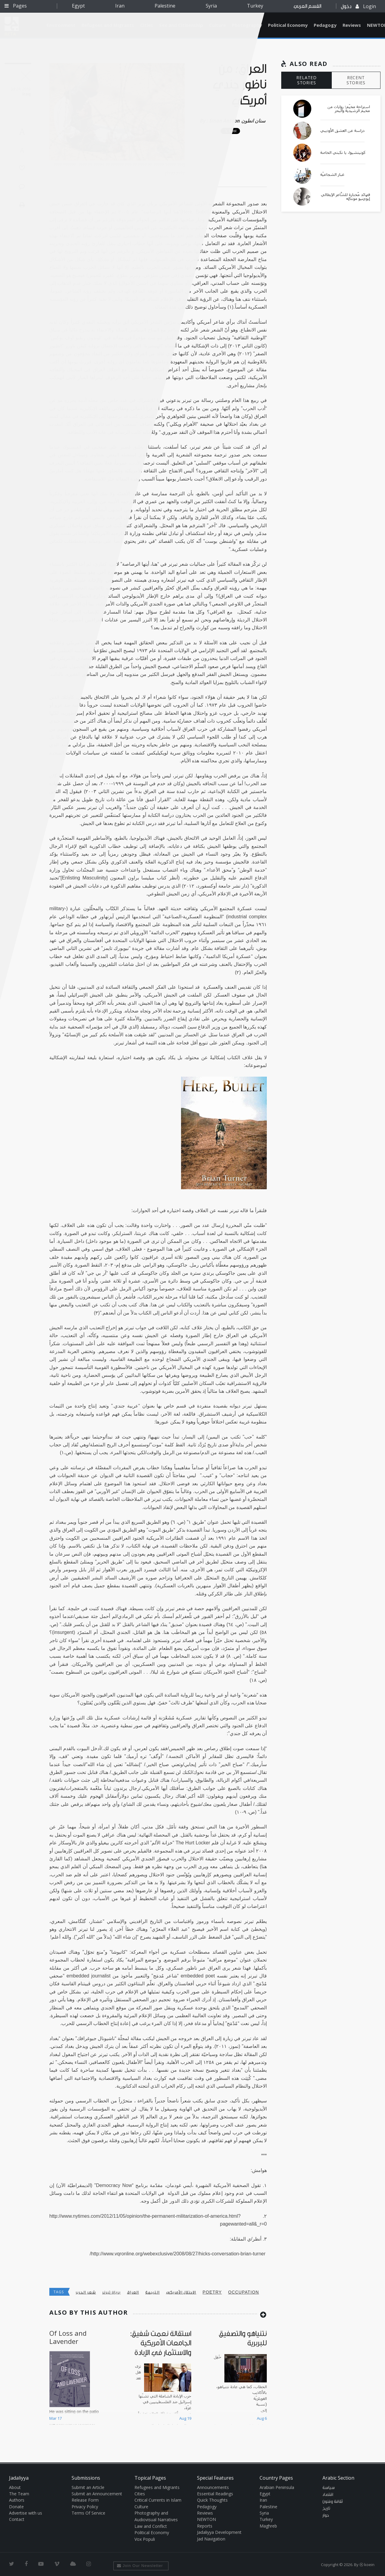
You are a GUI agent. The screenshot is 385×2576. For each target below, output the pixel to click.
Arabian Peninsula (277, 2487)
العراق (133, 2292)
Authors (16, 2500)
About (15, 2487)
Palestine (165, 5)
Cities (139, 2494)
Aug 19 (185, 2418)
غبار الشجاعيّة (332, 175)
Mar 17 (55, 2418)
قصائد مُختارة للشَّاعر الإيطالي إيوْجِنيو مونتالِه (345, 197)
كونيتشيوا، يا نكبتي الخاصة (342, 153)
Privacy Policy (85, 2506)
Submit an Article (88, 2487)
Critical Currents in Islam (157, 2500)
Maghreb (268, 2526)
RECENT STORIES (355, 80)
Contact (16, 2519)
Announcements (213, 2487)
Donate (16, 2506)
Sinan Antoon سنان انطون (237, 120)
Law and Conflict (150, 2526)
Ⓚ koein (366, 2564)
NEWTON (206, 2519)
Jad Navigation (211, 2539)
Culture (141, 2506)
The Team (19, 2494)
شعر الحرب (86, 2292)
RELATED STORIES (306, 80)
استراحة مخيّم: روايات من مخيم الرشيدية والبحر (349, 109)
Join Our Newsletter (140, 2565)
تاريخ (326, 2508)
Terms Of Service (88, 2513)
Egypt (78, 5)
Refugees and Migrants (157, 2487)
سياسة (328, 2487)
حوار (325, 2515)
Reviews (352, 25)
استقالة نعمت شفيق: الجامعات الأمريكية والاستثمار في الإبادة (160, 2343)
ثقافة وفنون (332, 2501)
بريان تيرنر (111, 2292)
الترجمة (152, 2292)
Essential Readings (215, 2494)
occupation (243, 2292)
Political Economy (288, 25)
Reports (204, 2526)
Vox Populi (144, 2539)
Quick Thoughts (212, 2500)
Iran (120, 5)
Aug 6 (262, 2418)
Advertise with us (25, 2513)
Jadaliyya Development (219, 2532)
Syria (211, 5)
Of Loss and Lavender (68, 2337)
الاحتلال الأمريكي (181, 2292)
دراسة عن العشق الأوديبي (342, 131)
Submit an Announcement (97, 2494)
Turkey (255, 5)
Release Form (85, 2500)
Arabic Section (338, 2478)
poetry (212, 2292)
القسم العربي (307, 6)
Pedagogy (325, 25)
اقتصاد (327, 2494)
